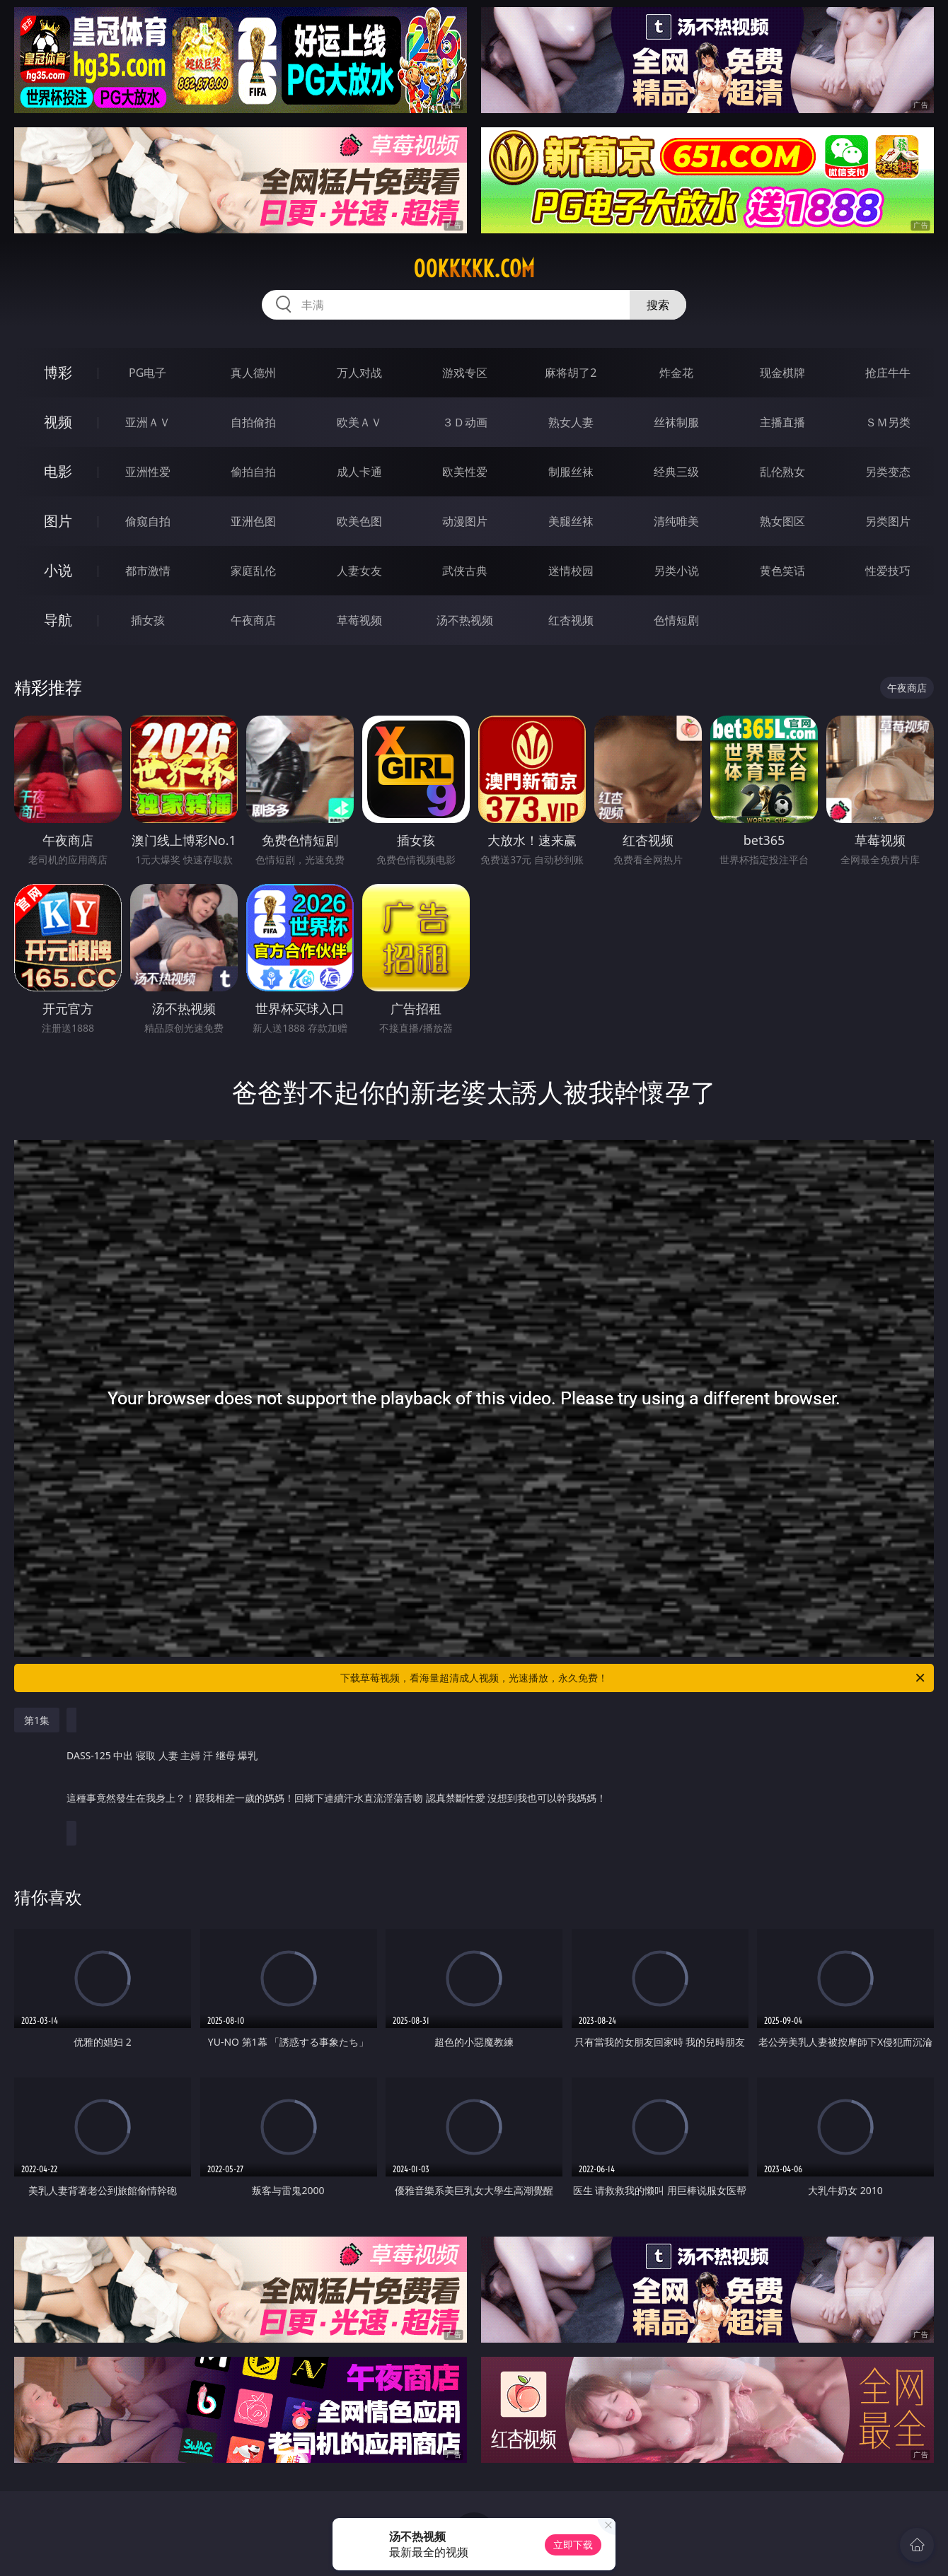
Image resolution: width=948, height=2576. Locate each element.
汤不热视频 (465, 620)
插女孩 (148, 620)
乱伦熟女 (782, 471)
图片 (58, 520)
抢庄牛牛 (888, 372)
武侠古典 (464, 570)
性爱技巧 (888, 570)
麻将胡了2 (570, 372)
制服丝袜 (571, 471)
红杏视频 (571, 620)
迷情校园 (571, 570)
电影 (58, 471)
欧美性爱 (464, 471)
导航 (58, 619)
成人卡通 (359, 471)
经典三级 (676, 471)
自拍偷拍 (253, 422)
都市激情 (147, 570)
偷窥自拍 (147, 521)
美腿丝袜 (571, 521)
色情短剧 (676, 620)
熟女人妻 (571, 422)
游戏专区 (464, 372)
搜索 (658, 305)
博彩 (58, 372)
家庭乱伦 (253, 570)
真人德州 (253, 372)
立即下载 (573, 2544)
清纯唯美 (676, 521)
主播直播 (782, 422)
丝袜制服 (676, 422)
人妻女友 (359, 570)
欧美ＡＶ (359, 422)
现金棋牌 (782, 372)
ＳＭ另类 (888, 422)
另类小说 (676, 570)
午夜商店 (253, 620)
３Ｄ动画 (464, 422)
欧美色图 (359, 521)
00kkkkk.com (474, 269)
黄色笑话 (782, 570)
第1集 (37, 1720)
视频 (58, 421)
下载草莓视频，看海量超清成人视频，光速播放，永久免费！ (633, 1677)
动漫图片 (464, 521)
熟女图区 (782, 521)
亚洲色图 (253, 521)
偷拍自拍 (253, 471)
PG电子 (147, 372)
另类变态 (888, 471)
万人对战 (359, 372)
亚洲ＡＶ (147, 422)
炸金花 (676, 372)
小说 (58, 570)
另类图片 (888, 521)
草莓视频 (359, 620)
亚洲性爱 (147, 471)
